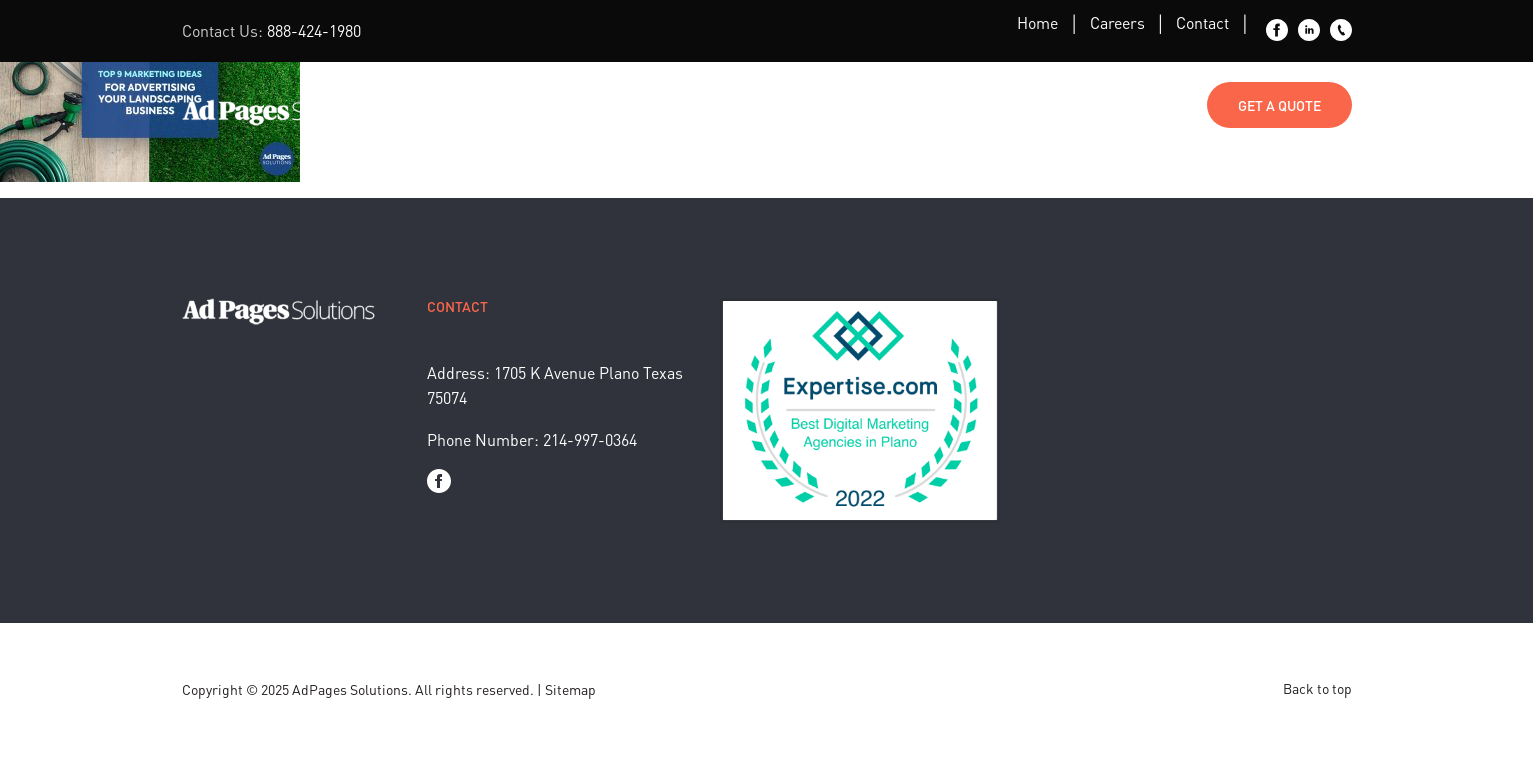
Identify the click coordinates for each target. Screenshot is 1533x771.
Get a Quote (1279, 105)
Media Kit (1033, 105)
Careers (1117, 22)
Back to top (1317, 688)
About (939, 105)
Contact (1202, 22)
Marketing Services (614, 105)
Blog (859, 105)
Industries (763, 105)
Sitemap (570, 689)
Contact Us (1146, 105)
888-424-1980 (314, 30)
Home (1037, 22)
